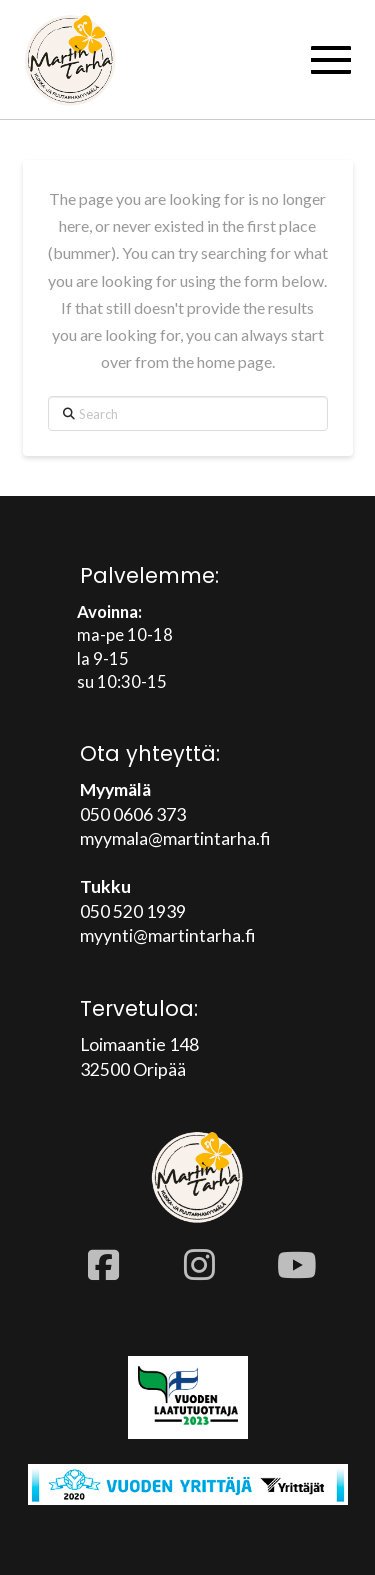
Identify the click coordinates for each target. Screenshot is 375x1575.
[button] (331, 60)
